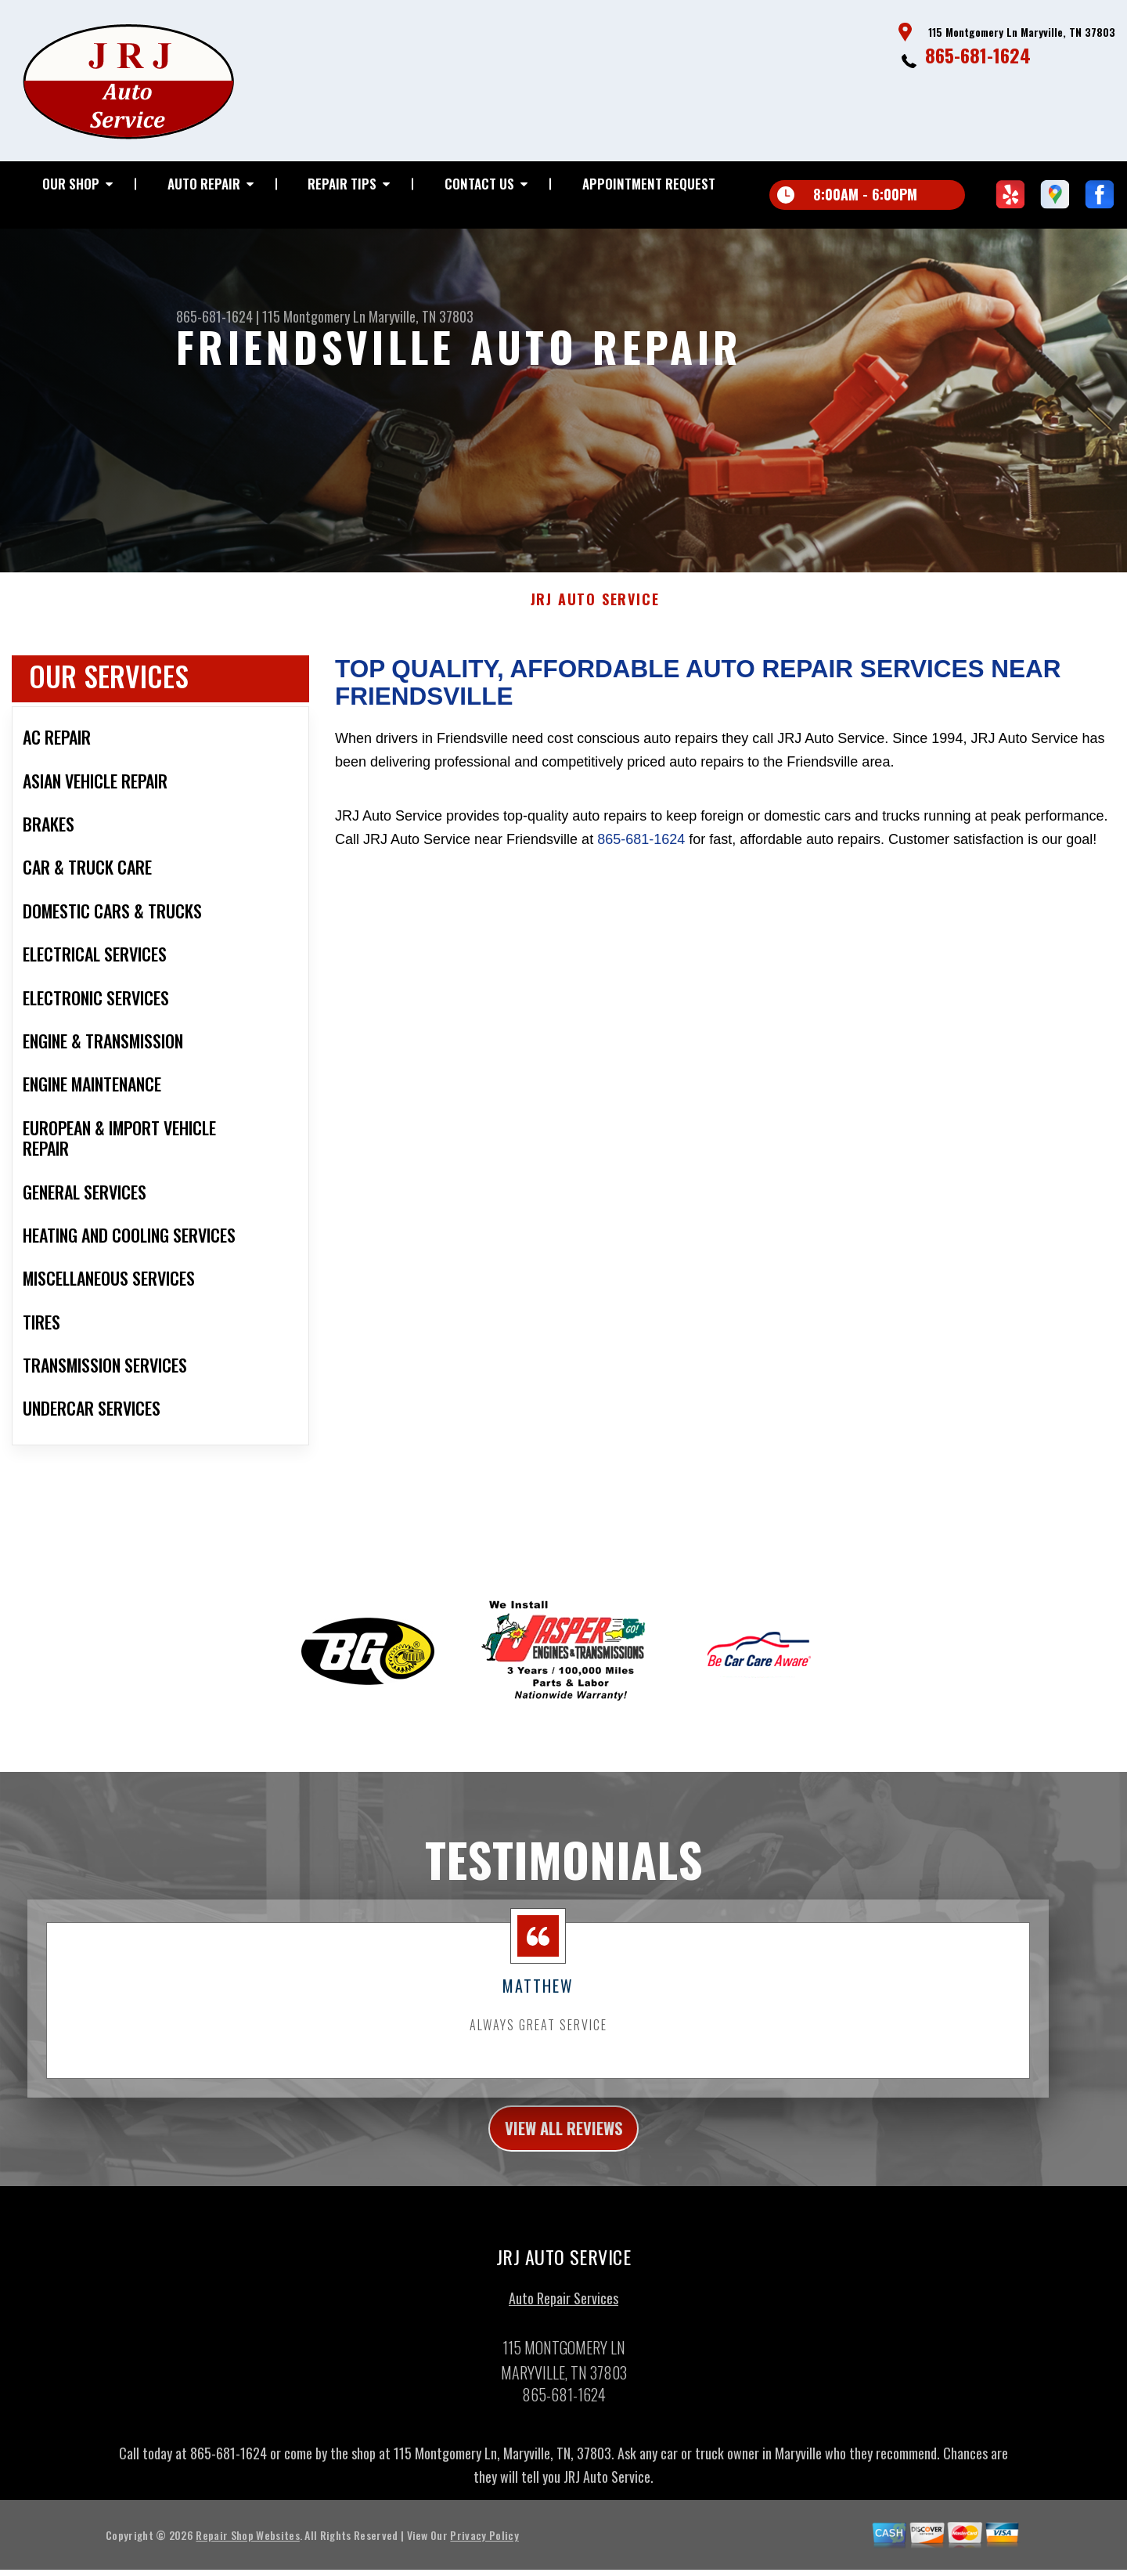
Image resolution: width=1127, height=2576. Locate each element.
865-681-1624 (978, 55)
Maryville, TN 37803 (421, 316)
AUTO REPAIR (203, 183)
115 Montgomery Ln (313, 316)
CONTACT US (479, 183)
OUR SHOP (70, 183)
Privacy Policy (484, 2550)
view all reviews (563, 2141)
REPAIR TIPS (342, 183)
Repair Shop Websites (247, 2550)
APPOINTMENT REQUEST (648, 183)
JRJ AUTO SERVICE (595, 610)
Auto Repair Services (563, 2314)
